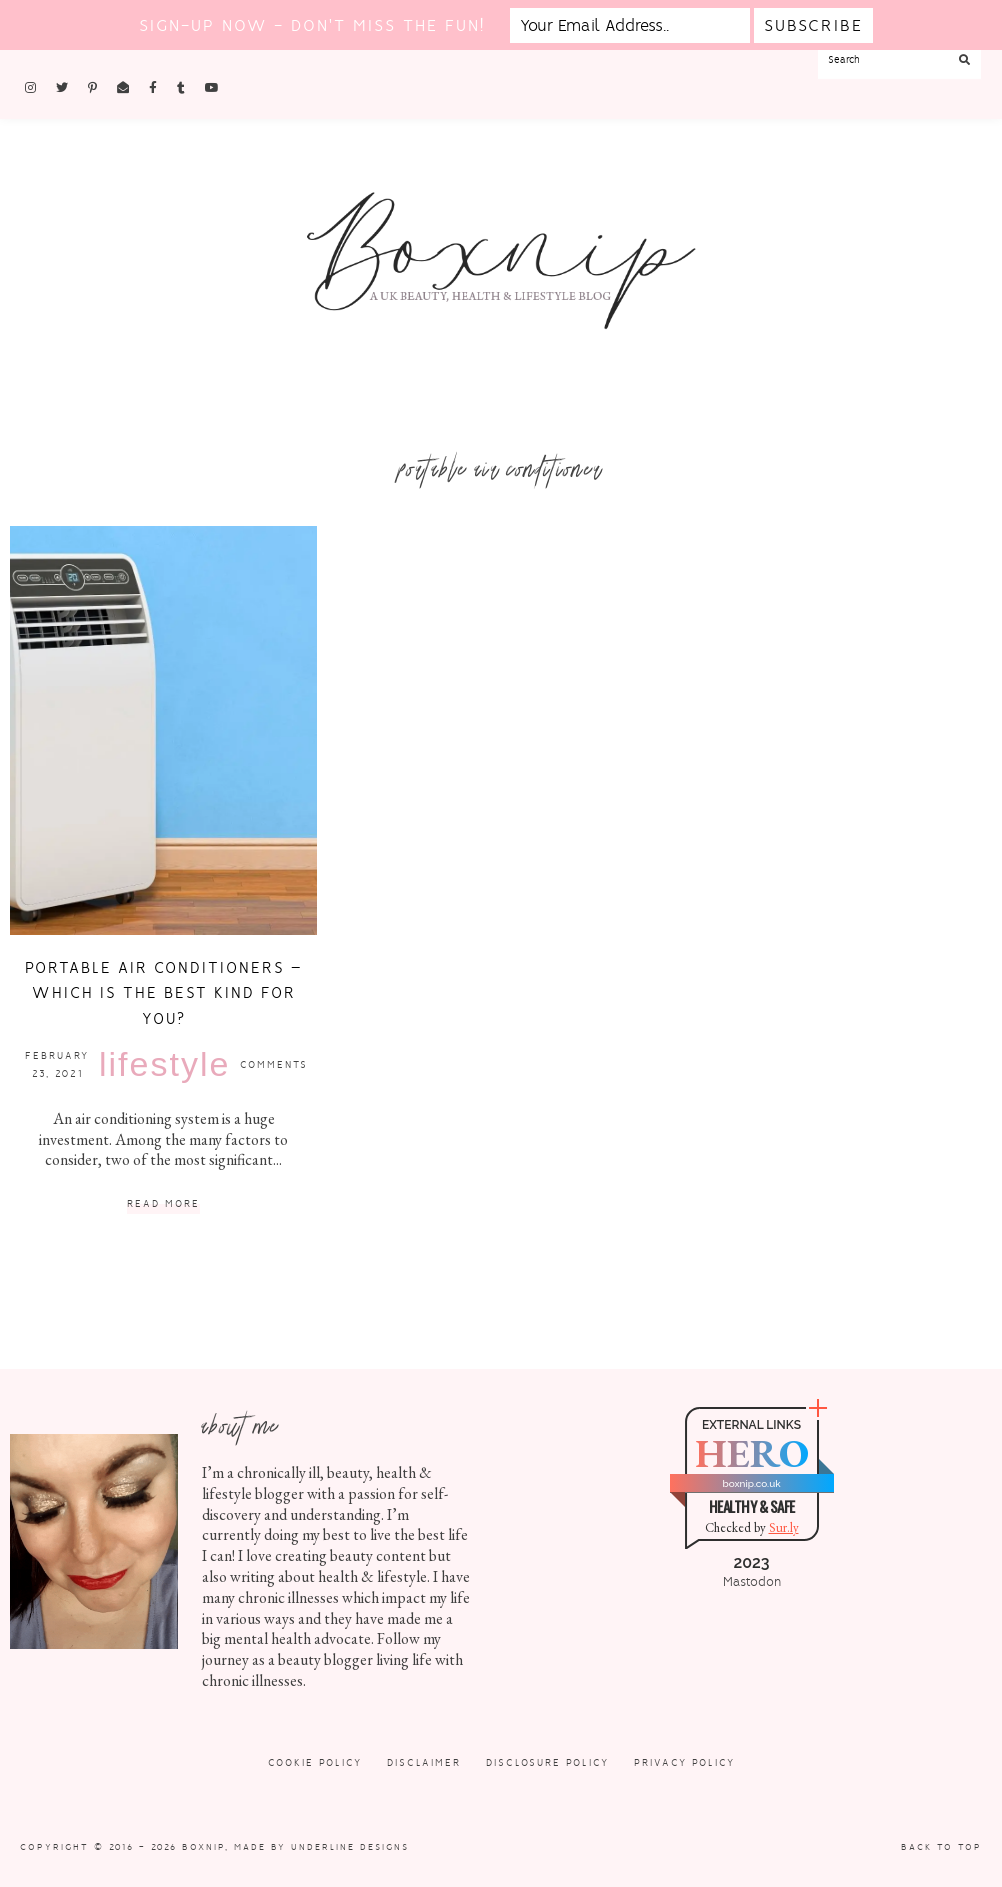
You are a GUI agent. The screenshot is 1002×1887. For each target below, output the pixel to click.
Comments (274, 1064)
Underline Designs (350, 1847)
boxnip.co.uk (751, 1483)
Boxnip (203, 1847)
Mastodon (752, 1582)
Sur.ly (784, 1527)
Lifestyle (164, 1064)
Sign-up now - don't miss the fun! (312, 25)
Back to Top (941, 1847)
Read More (163, 1204)
